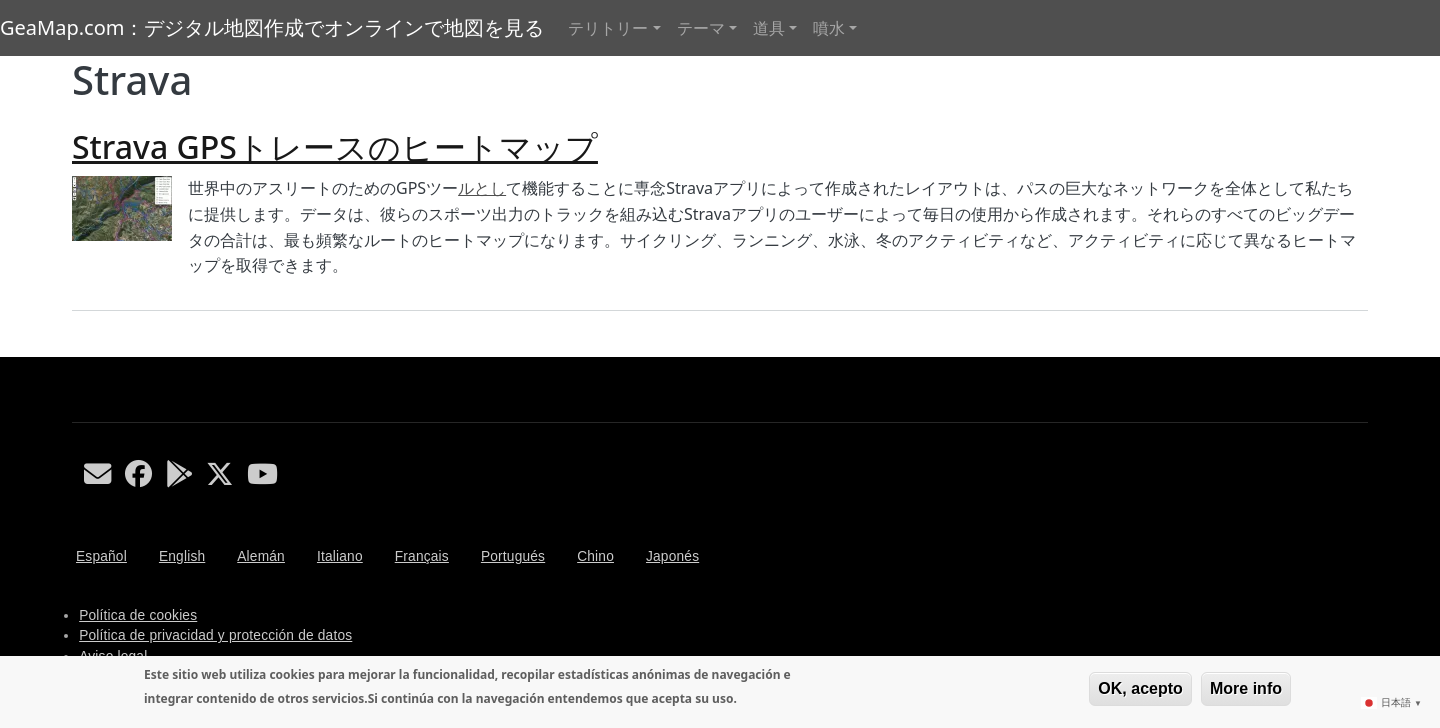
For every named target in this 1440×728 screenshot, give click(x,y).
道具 (769, 28)
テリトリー (608, 28)
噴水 (829, 28)
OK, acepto (1140, 688)
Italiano (340, 556)
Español (101, 556)
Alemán (261, 556)
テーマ (701, 28)
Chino (595, 556)
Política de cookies (138, 615)
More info (1246, 688)
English (182, 556)
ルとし (482, 188)
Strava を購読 (80, 349)
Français (422, 556)
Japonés (672, 556)
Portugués (513, 556)
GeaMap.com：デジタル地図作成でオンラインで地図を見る (272, 27)
